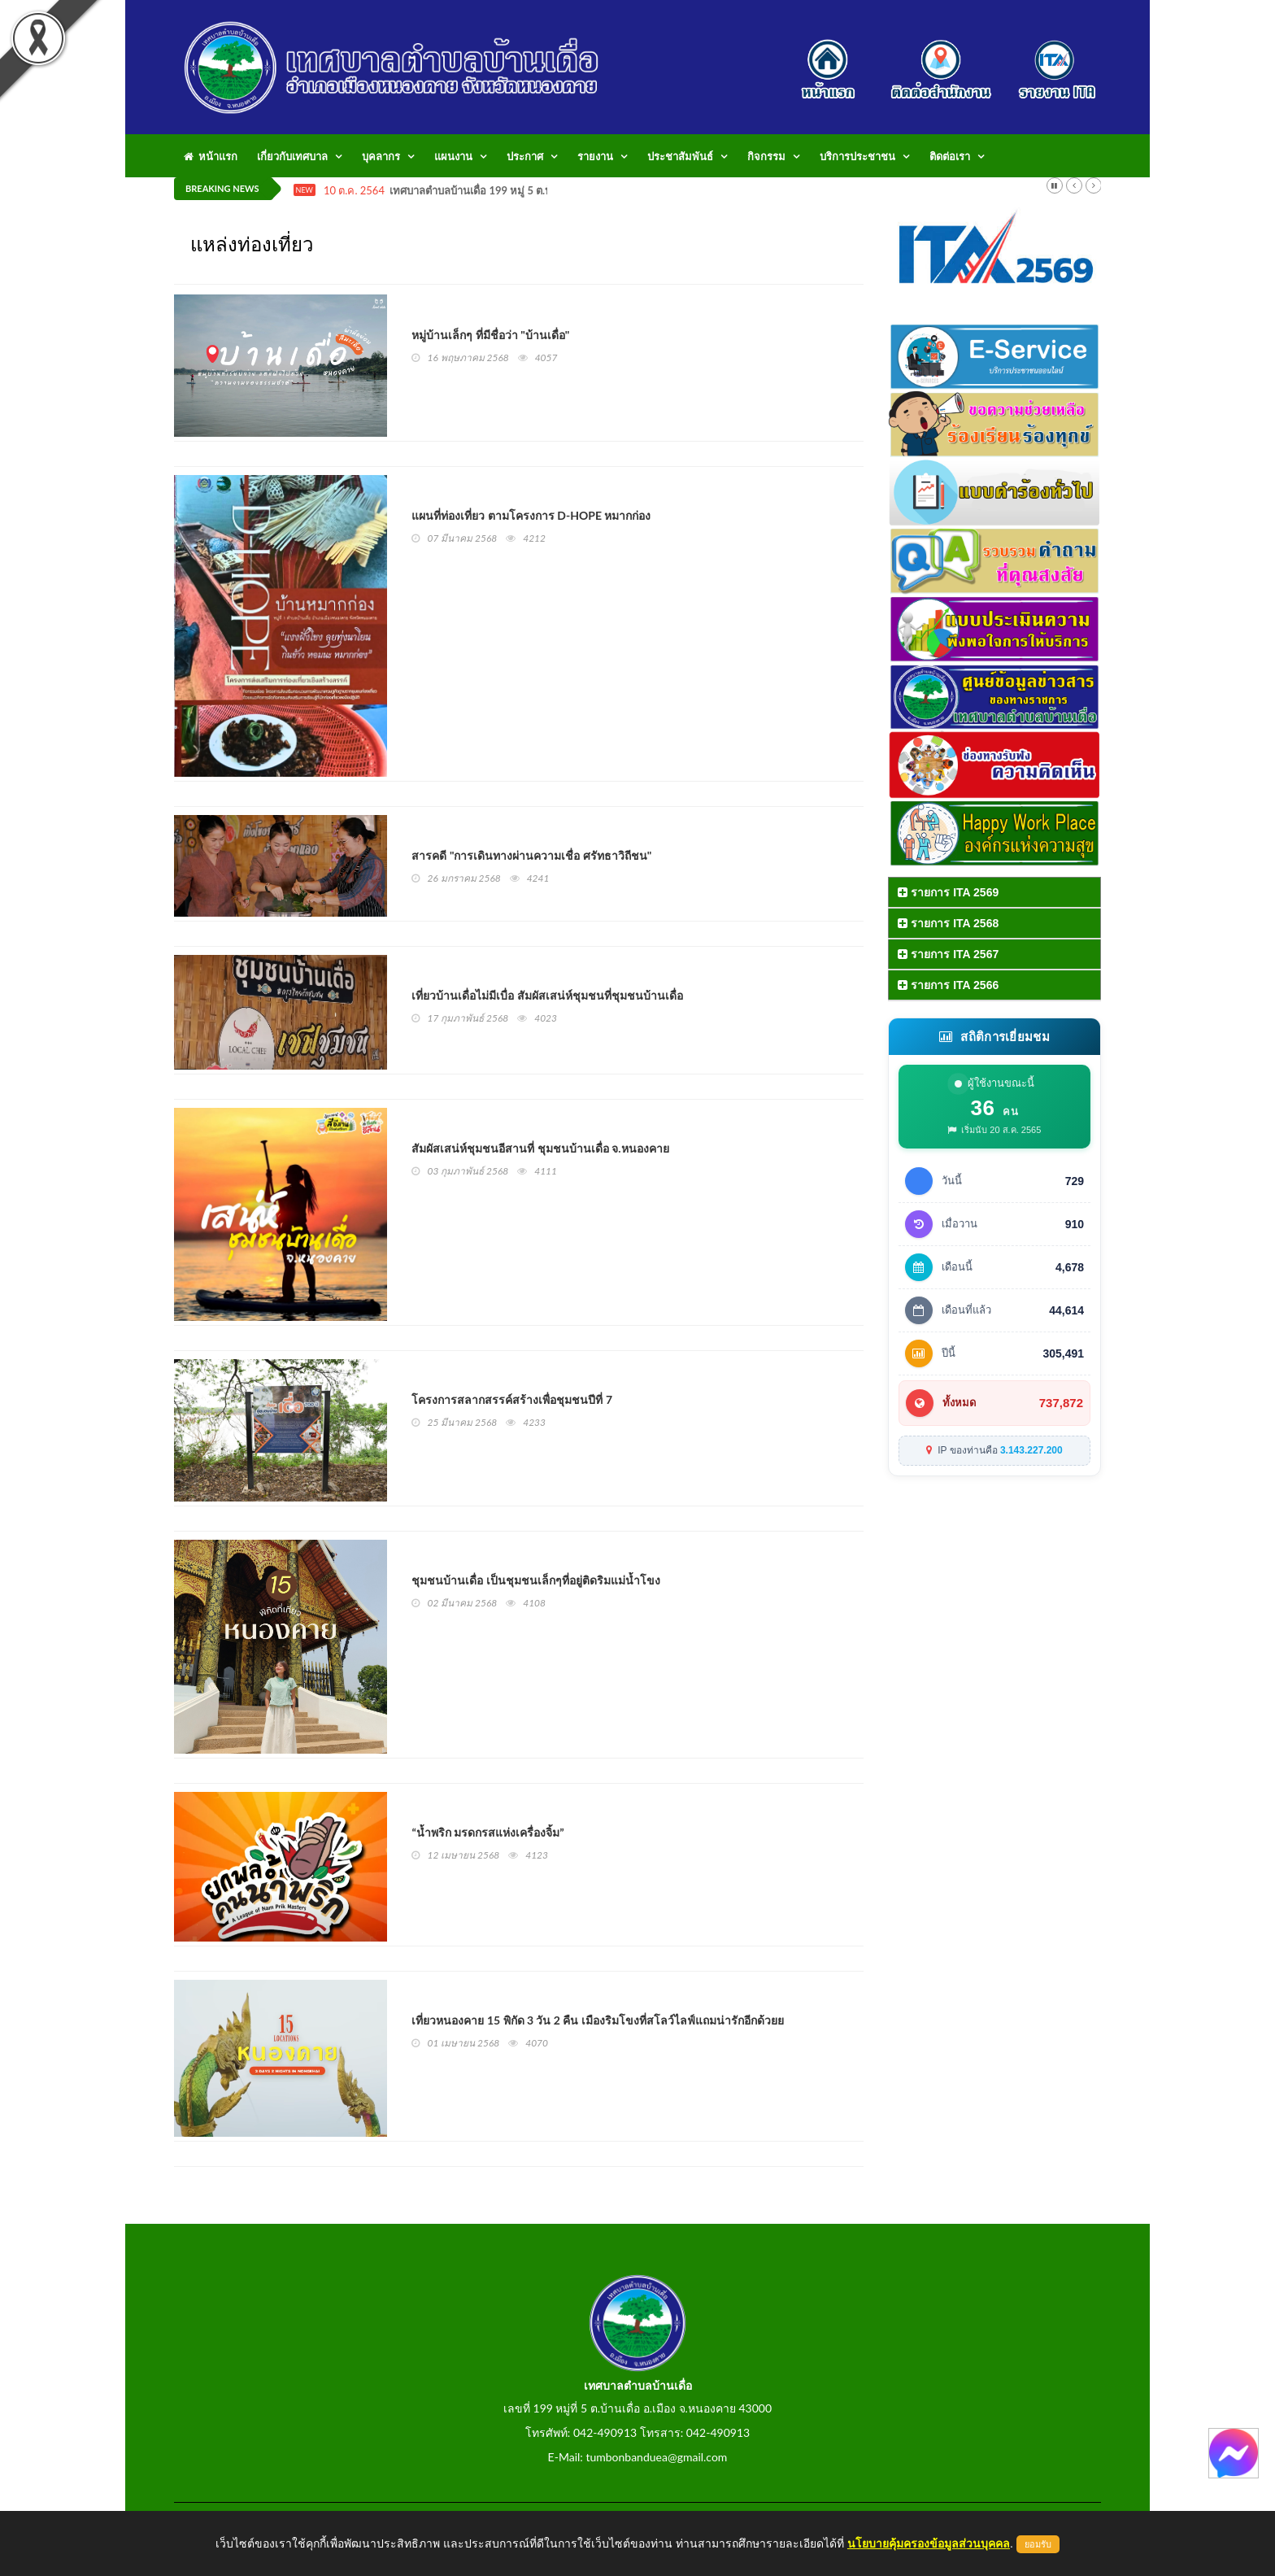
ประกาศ (525, 156)
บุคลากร (381, 156)
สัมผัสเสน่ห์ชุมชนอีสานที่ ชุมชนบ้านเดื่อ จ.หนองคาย (539, 1148)
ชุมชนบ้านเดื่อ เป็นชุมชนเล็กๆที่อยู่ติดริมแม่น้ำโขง (535, 1580)
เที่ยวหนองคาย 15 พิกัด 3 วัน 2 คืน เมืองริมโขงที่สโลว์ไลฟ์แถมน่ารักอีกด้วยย (597, 2020)
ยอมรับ (1038, 2544)
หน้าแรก (210, 156)
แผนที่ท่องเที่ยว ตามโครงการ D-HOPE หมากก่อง (531, 515)
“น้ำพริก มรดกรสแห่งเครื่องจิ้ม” (487, 1832)
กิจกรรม (766, 156)
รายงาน (595, 156)
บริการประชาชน (857, 156)
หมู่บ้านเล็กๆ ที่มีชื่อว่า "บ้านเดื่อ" (490, 335)
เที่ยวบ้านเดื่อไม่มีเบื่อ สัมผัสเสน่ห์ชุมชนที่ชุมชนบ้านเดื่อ (546, 995)
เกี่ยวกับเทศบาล (292, 156)
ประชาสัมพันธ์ (680, 156)
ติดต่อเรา (949, 156)
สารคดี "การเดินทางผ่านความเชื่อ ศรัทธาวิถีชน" (531, 855)
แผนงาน (453, 156)
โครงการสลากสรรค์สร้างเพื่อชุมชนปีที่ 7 (511, 1399)
